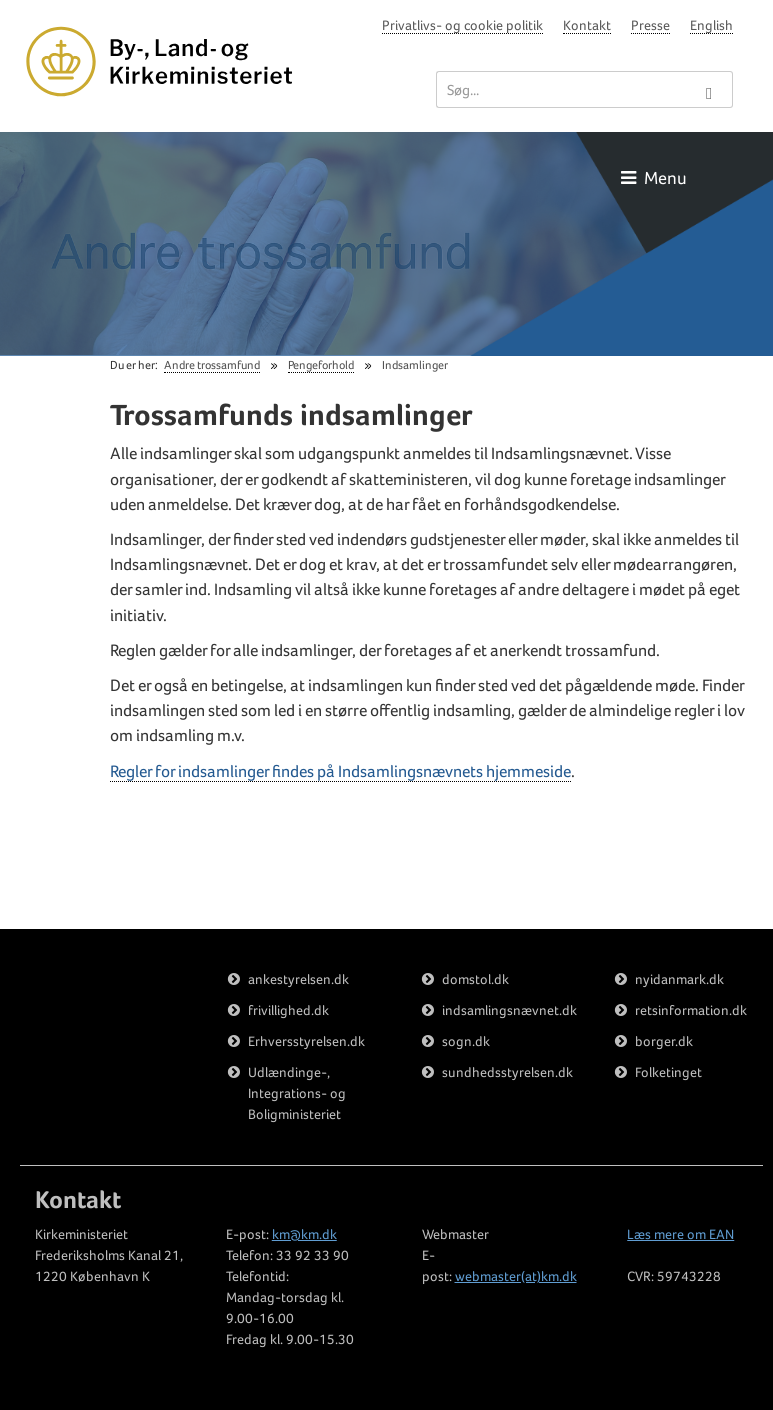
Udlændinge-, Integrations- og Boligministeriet (297, 1093)
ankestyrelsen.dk (298, 979)
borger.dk (664, 1041)
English (711, 25)
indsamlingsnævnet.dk (509, 1010)
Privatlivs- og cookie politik (462, 25)
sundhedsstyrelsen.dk (507, 1072)
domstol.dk (475, 979)
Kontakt (587, 25)
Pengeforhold (321, 365)
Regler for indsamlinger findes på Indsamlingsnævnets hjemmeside (340, 771)
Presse (650, 25)
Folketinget (668, 1072)
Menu (654, 177)
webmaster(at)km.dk (516, 1276)
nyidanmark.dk (679, 979)
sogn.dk (466, 1041)
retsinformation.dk (691, 1010)
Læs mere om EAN (680, 1234)
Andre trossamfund (212, 365)
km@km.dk (304, 1234)
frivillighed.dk (288, 1010)
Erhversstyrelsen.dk (306, 1041)
